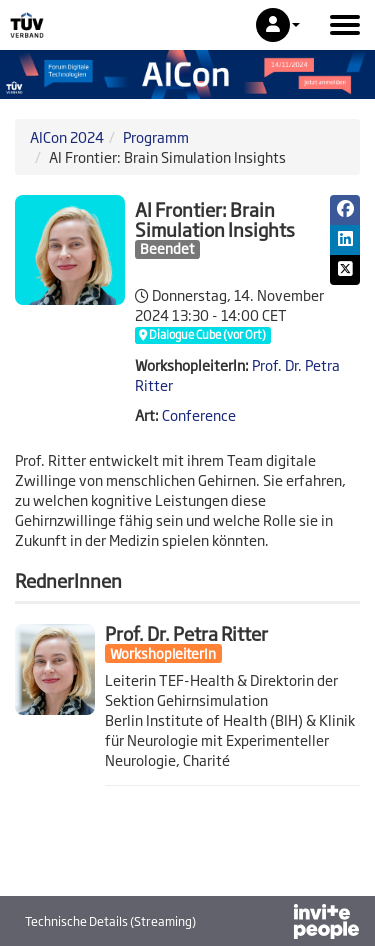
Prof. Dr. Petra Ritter (186, 633)
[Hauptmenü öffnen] (345, 25)
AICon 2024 (67, 136)
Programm (156, 136)
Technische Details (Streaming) (110, 921)
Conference (199, 414)
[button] (278, 25)
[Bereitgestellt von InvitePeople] (274, 923)
